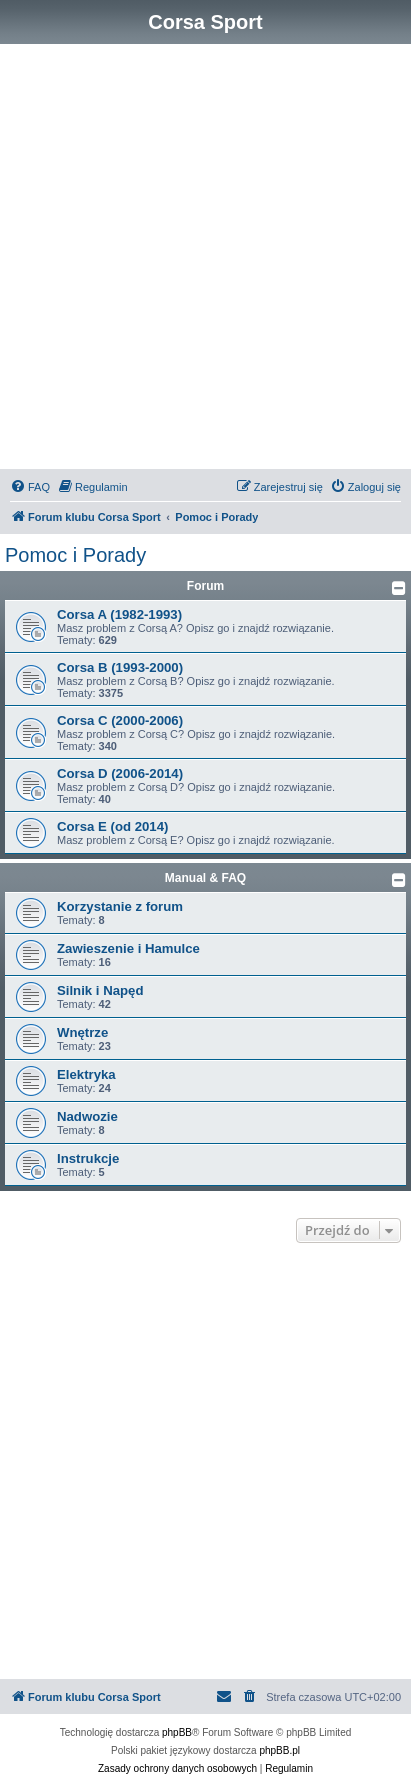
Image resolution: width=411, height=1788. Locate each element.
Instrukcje (88, 1158)
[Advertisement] (205, 259)
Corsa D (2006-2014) (120, 773)
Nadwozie (87, 1116)
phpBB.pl (279, 1750)
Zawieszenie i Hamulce (128, 948)
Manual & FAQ (205, 878)
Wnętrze (82, 1032)
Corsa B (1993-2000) (120, 667)
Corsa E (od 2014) (112, 826)
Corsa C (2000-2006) (120, 720)
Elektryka (86, 1074)
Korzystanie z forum (120, 906)
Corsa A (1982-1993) (119, 614)
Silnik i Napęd (100, 990)
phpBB (177, 1732)
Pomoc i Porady (75, 555)
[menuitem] (30, 487)
